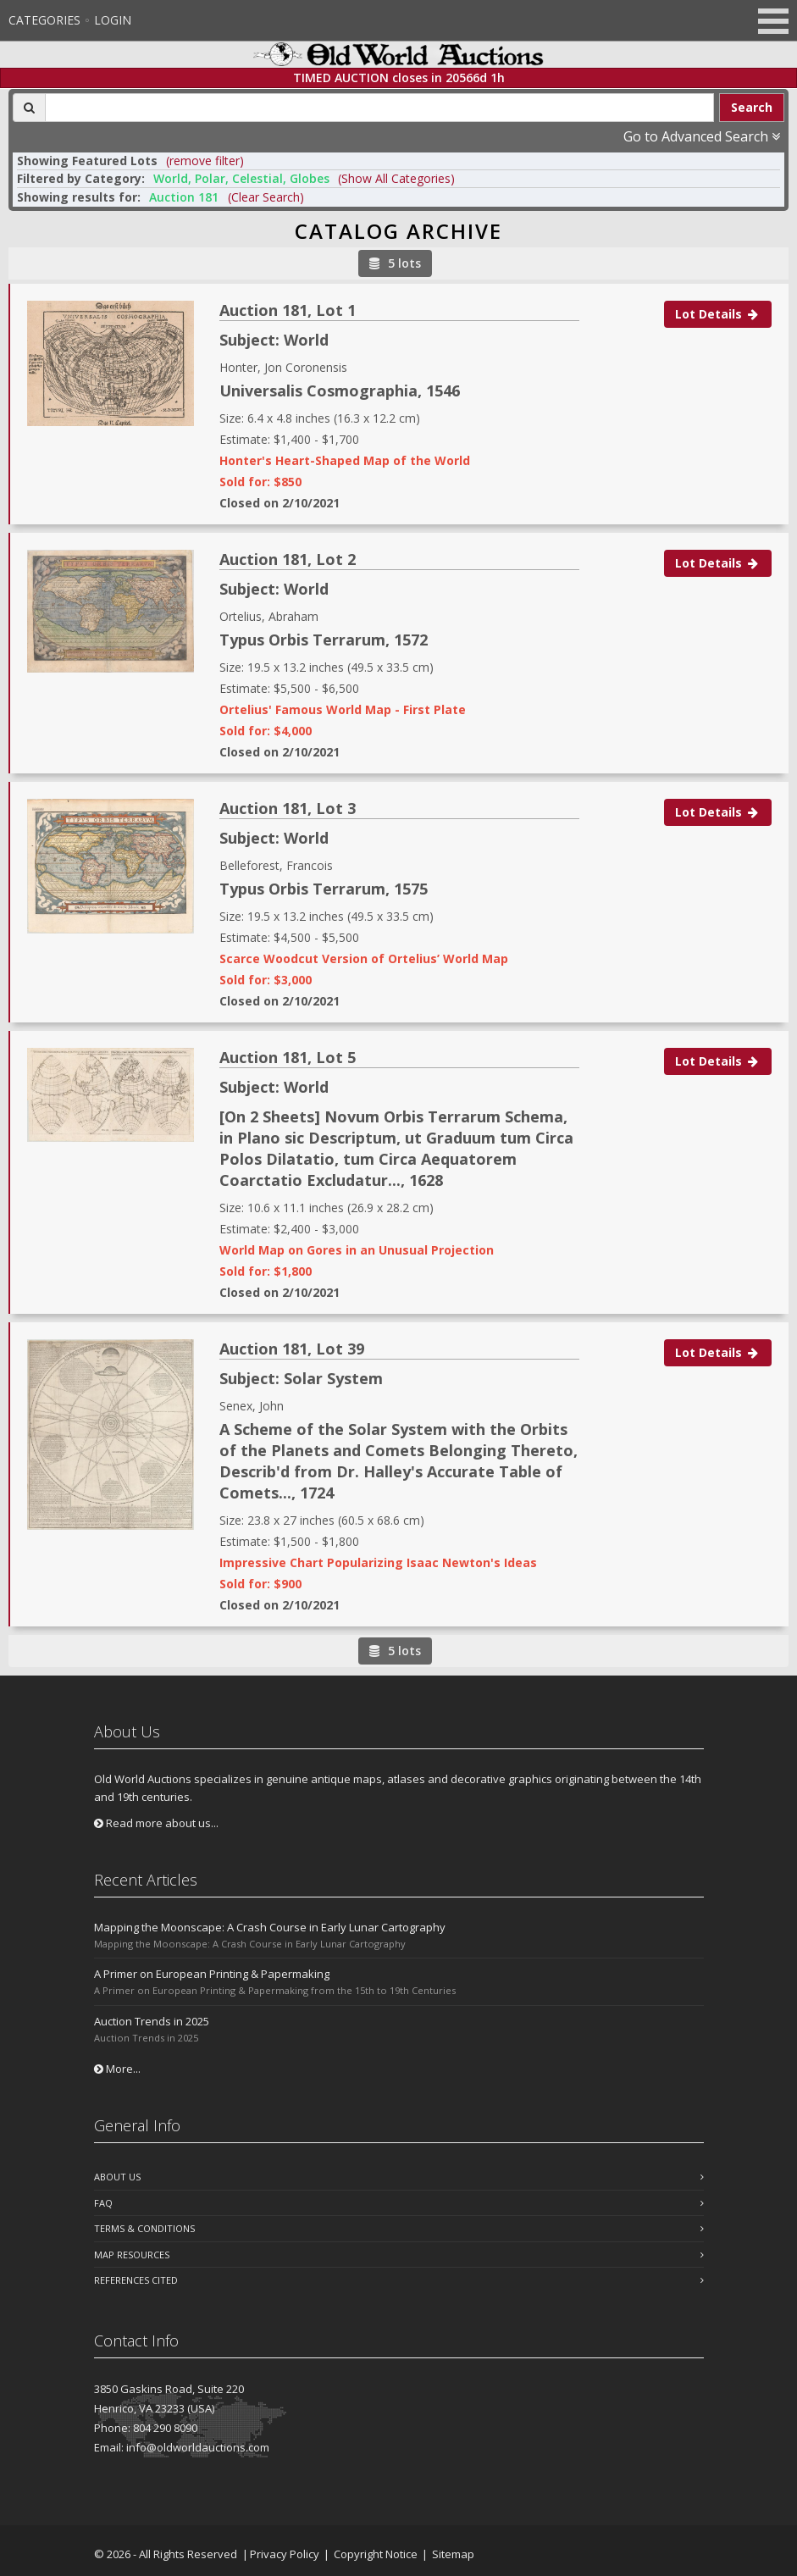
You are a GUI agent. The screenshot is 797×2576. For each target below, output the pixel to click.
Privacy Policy (284, 2554)
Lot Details (718, 314)
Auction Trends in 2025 (151, 2021)
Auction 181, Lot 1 (287, 310)
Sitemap (453, 2554)
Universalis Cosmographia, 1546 (339, 390)
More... (117, 2068)
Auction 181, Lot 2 (287, 559)
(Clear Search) (266, 197)
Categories (44, 20)
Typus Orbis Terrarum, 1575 (323, 888)
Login (112, 20)
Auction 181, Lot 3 (287, 808)
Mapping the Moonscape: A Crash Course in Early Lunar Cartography (270, 1927)
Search (751, 107)
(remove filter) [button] (205, 160)
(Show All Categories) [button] (396, 178)
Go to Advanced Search (701, 136)
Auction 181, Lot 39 (291, 1348)
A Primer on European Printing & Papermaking (211, 1973)
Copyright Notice (376, 2554)
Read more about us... (156, 1823)
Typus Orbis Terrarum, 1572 (323, 639)
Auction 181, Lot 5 (287, 1057)
